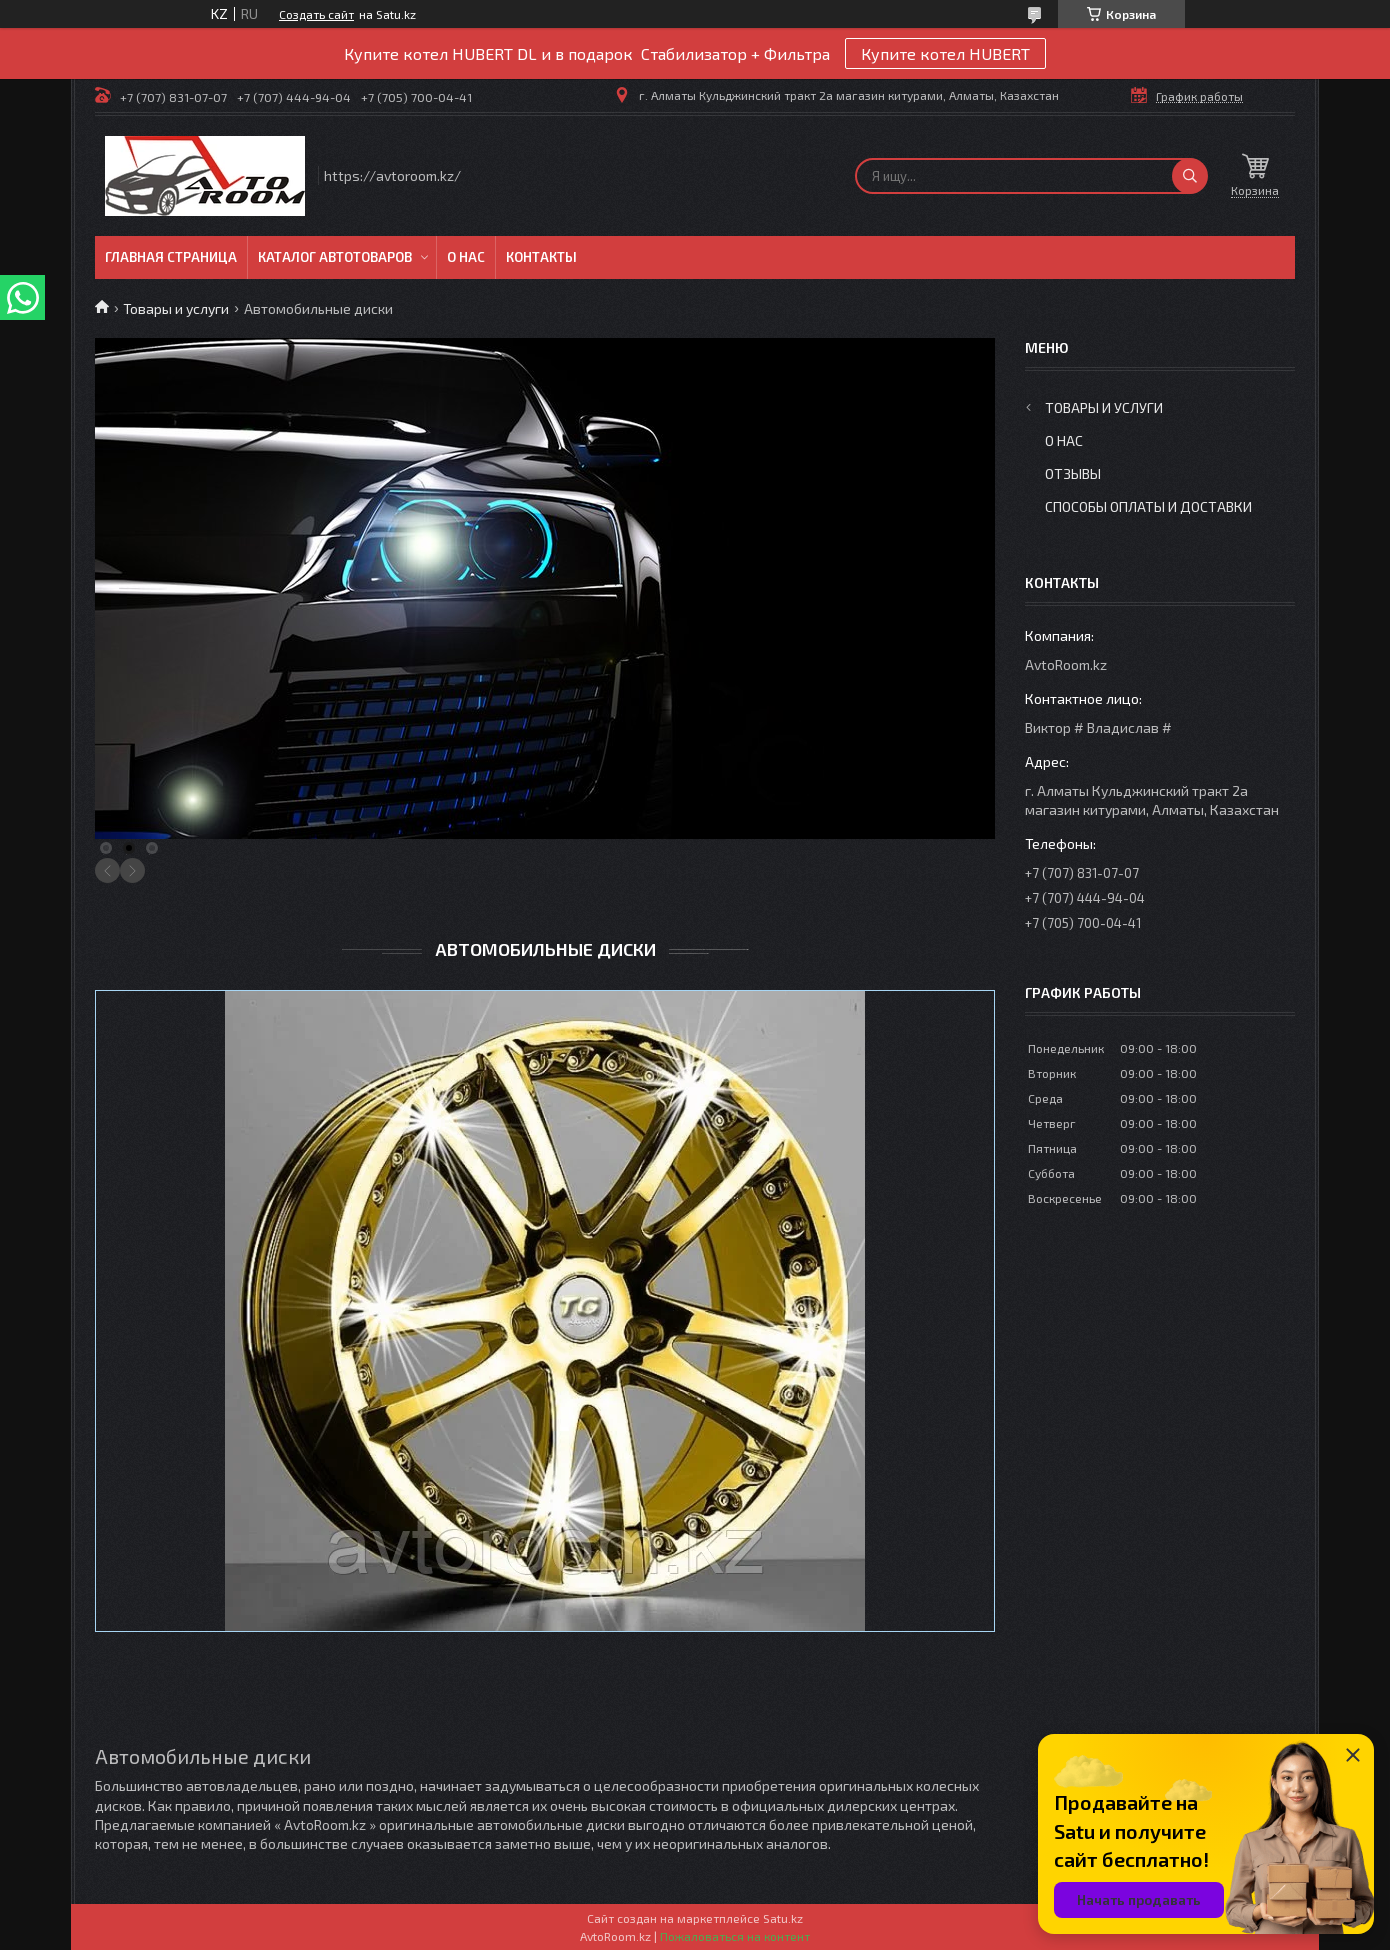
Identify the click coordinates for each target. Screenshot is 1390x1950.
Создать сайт (316, 14)
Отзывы (1073, 473)
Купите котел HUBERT (945, 53)
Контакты (541, 257)
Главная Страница (171, 257)
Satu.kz (783, 1918)
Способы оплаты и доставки (1148, 506)
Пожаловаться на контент (735, 1936)
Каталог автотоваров (335, 257)
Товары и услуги (176, 308)
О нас (466, 257)
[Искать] (1190, 176)
